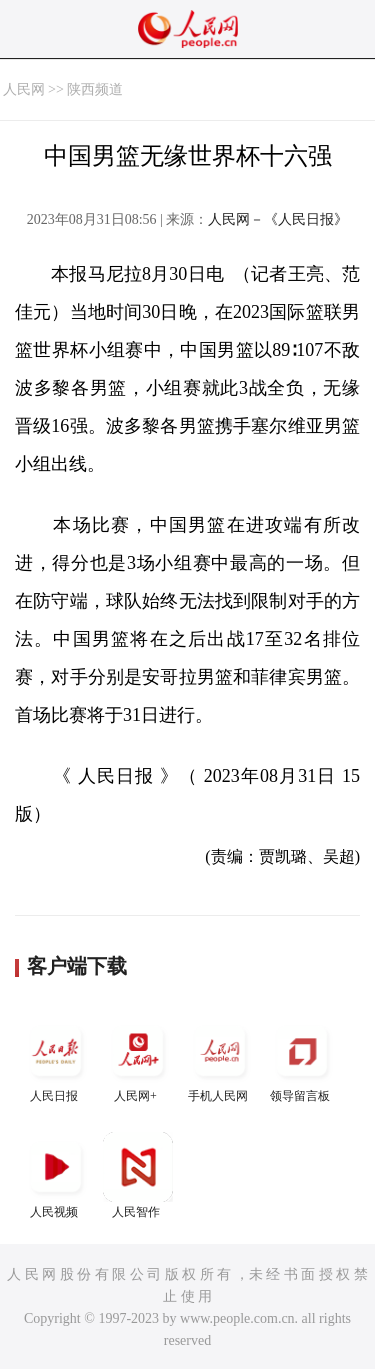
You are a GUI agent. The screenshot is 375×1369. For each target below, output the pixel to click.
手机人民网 (220, 1059)
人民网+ (138, 1059)
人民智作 (138, 1175)
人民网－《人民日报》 (278, 219)
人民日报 (56, 1059)
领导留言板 (302, 1059)
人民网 (24, 89)
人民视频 (56, 1175)
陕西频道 (95, 89)
